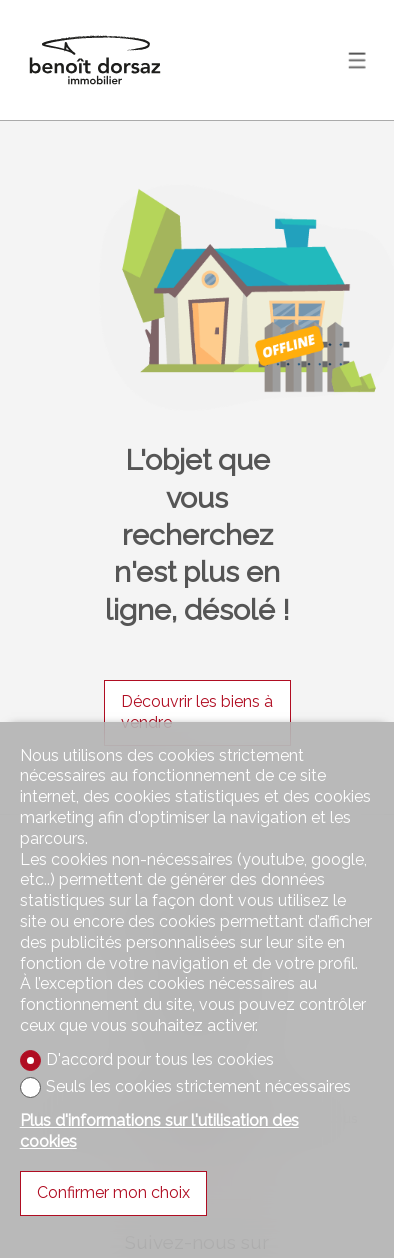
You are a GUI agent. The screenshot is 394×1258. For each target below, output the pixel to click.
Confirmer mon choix (113, 1192)
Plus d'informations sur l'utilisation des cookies (159, 1131)
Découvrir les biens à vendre (197, 712)
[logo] (95, 60)
